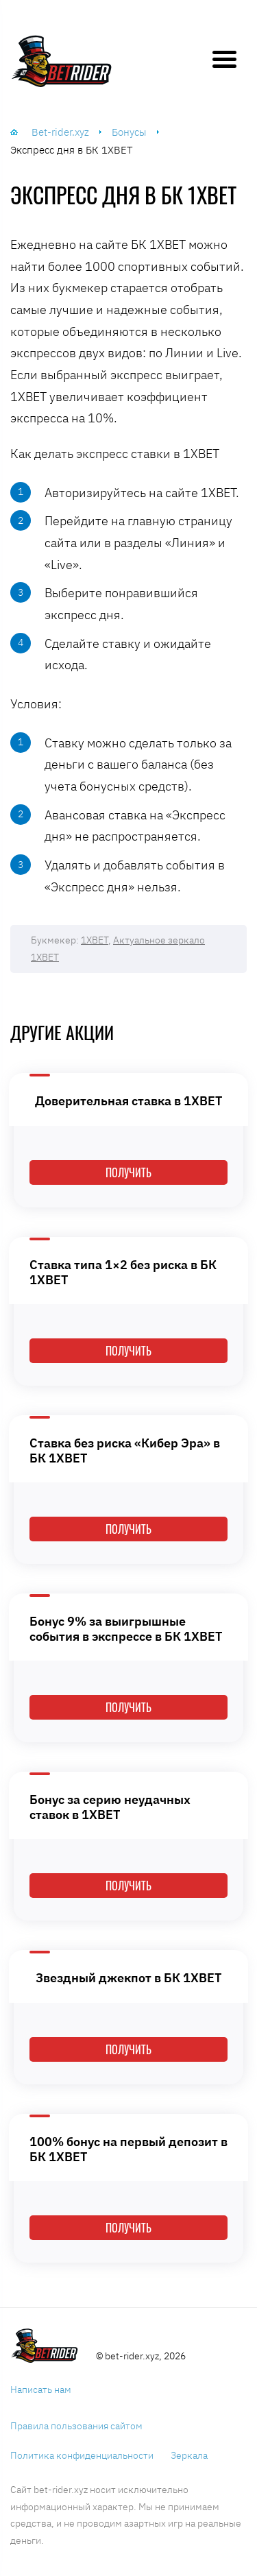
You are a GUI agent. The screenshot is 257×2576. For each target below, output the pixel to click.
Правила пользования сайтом (76, 2426)
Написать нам (40, 2389)
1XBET (94, 940)
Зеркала (189, 2455)
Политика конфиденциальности (82, 2455)
